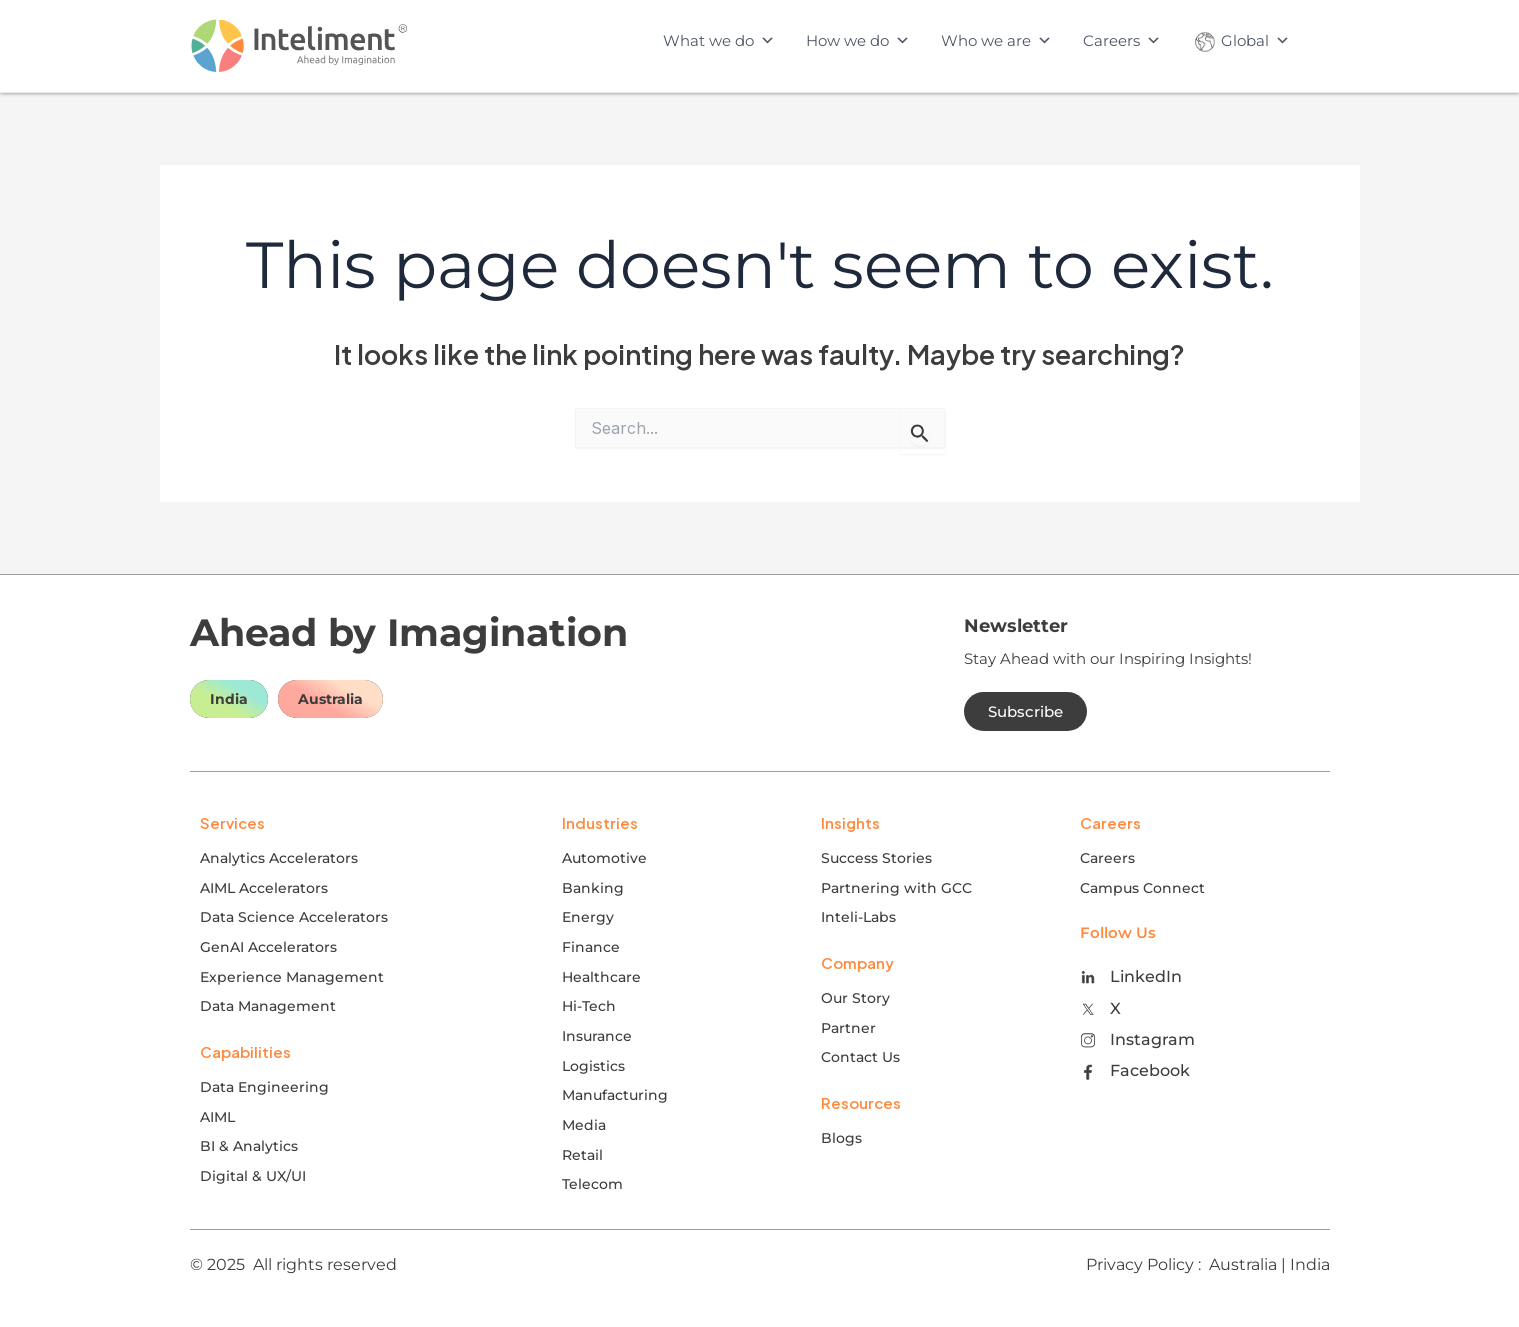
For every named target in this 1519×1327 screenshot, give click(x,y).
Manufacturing (615, 1095)
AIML (217, 1117)
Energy (588, 917)
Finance (591, 947)
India (229, 699)
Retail (582, 1155)
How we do (858, 41)
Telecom (592, 1184)
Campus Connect (1142, 888)
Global (1241, 41)
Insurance (597, 1036)
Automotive (604, 858)
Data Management (268, 1006)
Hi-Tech (589, 1006)
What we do (719, 41)
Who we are (996, 41)
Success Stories (876, 858)
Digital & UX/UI (253, 1176)
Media (584, 1125)
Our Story (855, 998)
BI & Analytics (249, 1146)
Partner (848, 1028)
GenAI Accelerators (268, 947)
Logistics (593, 1066)
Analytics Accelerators (279, 858)
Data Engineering (264, 1087)
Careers (1122, 41)
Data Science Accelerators (294, 917)
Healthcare (601, 977)
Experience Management (292, 977)
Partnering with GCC (896, 888)
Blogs (841, 1138)
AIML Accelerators (264, 888)
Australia (330, 699)
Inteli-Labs (858, 917)
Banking (593, 888)
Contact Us (860, 1057)
